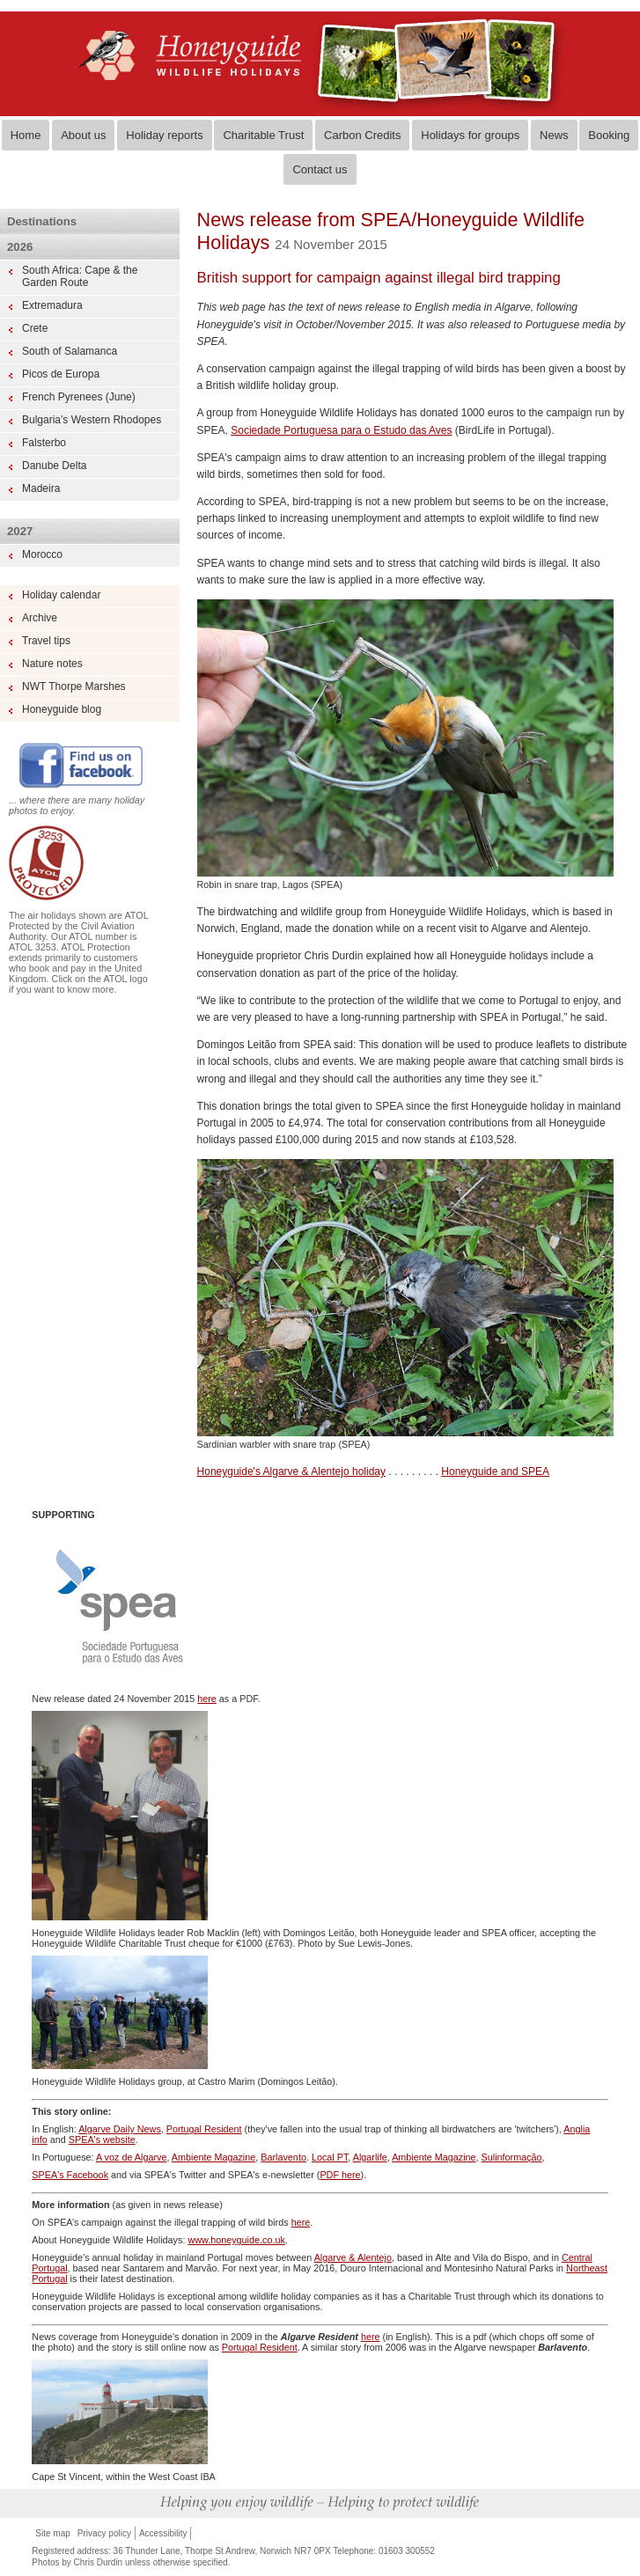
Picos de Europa (60, 374)
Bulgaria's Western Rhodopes (91, 420)
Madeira (41, 488)
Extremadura (52, 305)
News (554, 135)
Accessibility (163, 2533)
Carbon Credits (362, 135)
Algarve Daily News (119, 2129)
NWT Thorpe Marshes (74, 686)
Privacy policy (104, 2533)
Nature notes (52, 663)
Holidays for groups (470, 135)
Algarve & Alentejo (353, 2257)
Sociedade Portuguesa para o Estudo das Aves (341, 430)
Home (26, 135)
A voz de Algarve (131, 2157)
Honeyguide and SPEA (495, 1471)
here (207, 1698)
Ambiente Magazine (213, 2157)
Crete (35, 328)
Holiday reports (164, 135)
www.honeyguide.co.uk (236, 2240)
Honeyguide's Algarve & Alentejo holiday (291, 1471)
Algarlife (370, 2157)
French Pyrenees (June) (79, 397)
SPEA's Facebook (70, 2174)
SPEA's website (102, 2139)
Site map (52, 2533)
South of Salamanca (69, 351)
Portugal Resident (204, 2129)
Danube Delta (54, 465)
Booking (608, 135)
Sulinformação (512, 2157)
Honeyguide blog (61, 709)
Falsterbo (44, 443)
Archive (39, 618)
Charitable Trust (263, 135)
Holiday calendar (61, 595)
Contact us (319, 169)
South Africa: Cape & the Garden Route (79, 276)
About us (83, 135)
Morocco (42, 554)
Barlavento (283, 2157)
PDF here (340, 2174)
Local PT (330, 2157)
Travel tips (46, 641)
